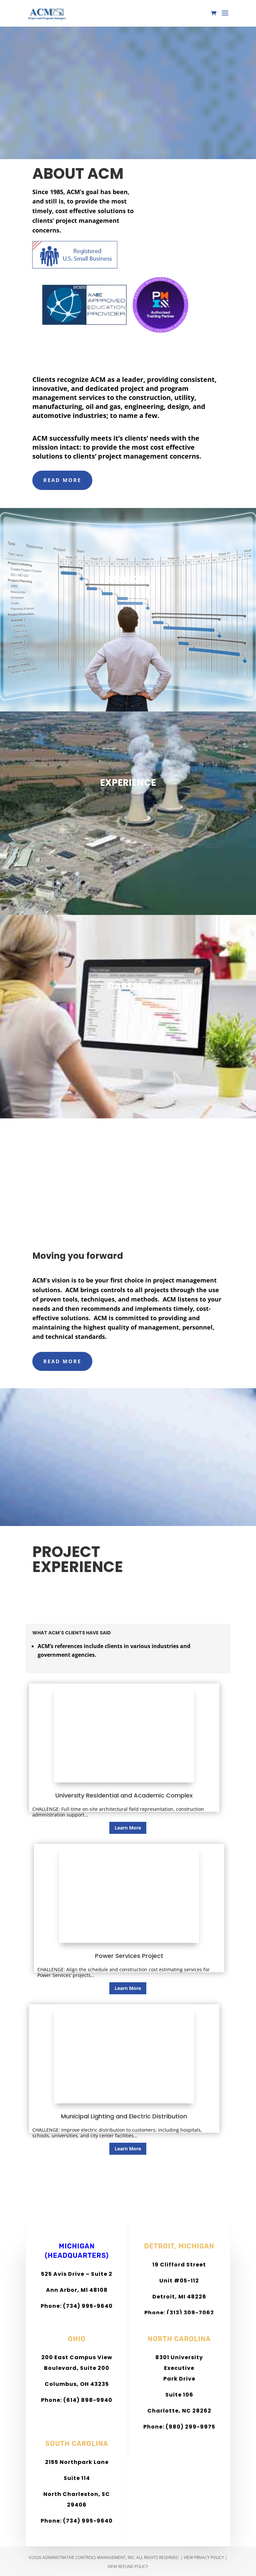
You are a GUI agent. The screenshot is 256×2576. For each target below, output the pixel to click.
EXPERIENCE (128, 782)
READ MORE (62, 480)
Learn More (128, 1828)
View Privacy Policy (204, 2557)
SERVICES (128, 579)
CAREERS (128, 986)
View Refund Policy (128, 2566)
